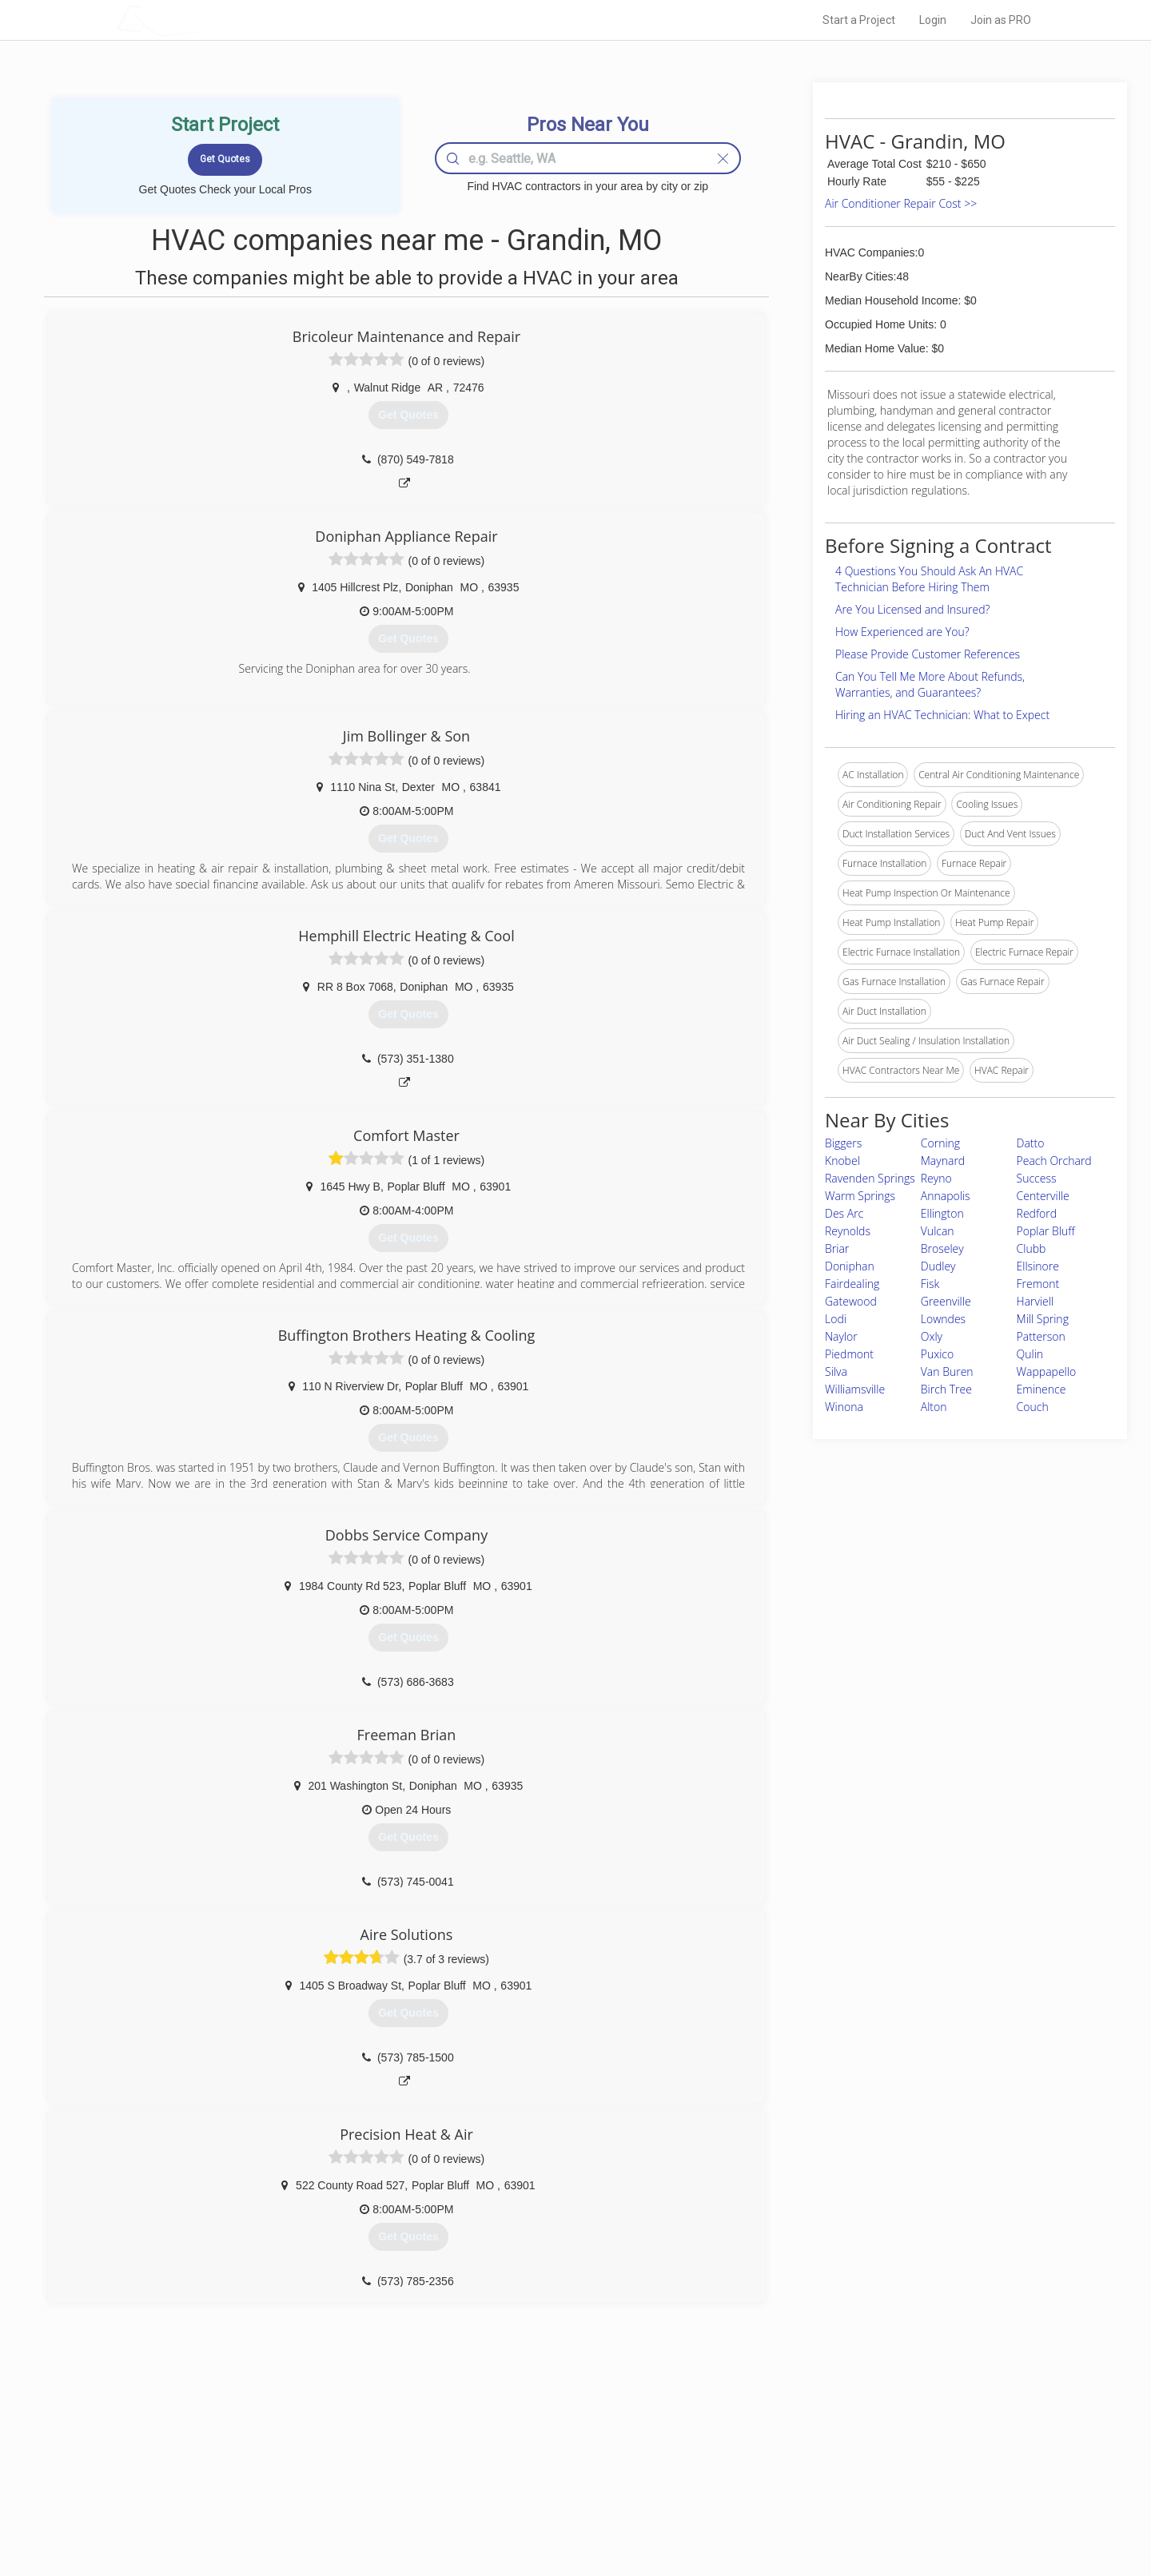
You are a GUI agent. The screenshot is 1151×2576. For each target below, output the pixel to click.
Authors (777, 2477)
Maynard (943, 1160)
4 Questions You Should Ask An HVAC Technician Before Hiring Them (929, 578)
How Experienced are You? (902, 631)
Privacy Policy (790, 2459)
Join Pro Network (530, 2441)
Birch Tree (946, 1389)
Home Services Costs (319, 2441)
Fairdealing (852, 1283)
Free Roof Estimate (313, 2495)
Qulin (1030, 1354)
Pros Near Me (300, 2459)
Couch (1033, 1406)
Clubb (1031, 1248)
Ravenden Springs (870, 1178)
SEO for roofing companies (819, 2512)
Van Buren (947, 1371)
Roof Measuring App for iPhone (561, 2495)
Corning (940, 1143)
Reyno (936, 1178)
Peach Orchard (1054, 1160)
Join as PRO (1000, 20)
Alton (934, 1406)
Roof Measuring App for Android (563, 2512)
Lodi (835, 1318)
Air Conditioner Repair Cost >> (901, 203)
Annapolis (945, 1195)
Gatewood (851, 1301)
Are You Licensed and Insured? (912, 609)
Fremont (1038, 1283)
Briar (837, 1248)
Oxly (931, 1336)
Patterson (1041, 1336)
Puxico (937, 1354)
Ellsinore (1038, 1266)
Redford (1037, 1213)
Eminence (1041, 1389)
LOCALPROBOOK (208, 19)
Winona (844, 1406)
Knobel (842, 1160)
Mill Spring (1043, 1318)
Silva (836, 1371)
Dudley (938, 1266)
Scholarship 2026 (798, 2441)
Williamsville (855, 1389)
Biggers (843, 1143)
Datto (1031, 1143)
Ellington (942, 1213)
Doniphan (849, 1266)
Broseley (942, 1248)
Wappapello (1047, 1371)
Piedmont (849, 1354)
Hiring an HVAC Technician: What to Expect (942, 714)
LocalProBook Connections (820, 2495)
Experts (509, 2459)
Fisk (930, 1283)
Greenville (946, 1301)
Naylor (841, 1336)
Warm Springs (860, 1195)
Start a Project (858, 20)
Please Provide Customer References (927, 654)
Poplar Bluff (1046, 1230)
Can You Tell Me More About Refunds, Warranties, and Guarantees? (930, 684)
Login (932, 20)
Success (1037, 1178)
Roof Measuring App (537, 2477)
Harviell (1035, 1301)
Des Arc (844, 1213)
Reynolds (847, 1230)
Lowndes (943, 1318)
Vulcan (937, 1230)
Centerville (1043, 1195)
